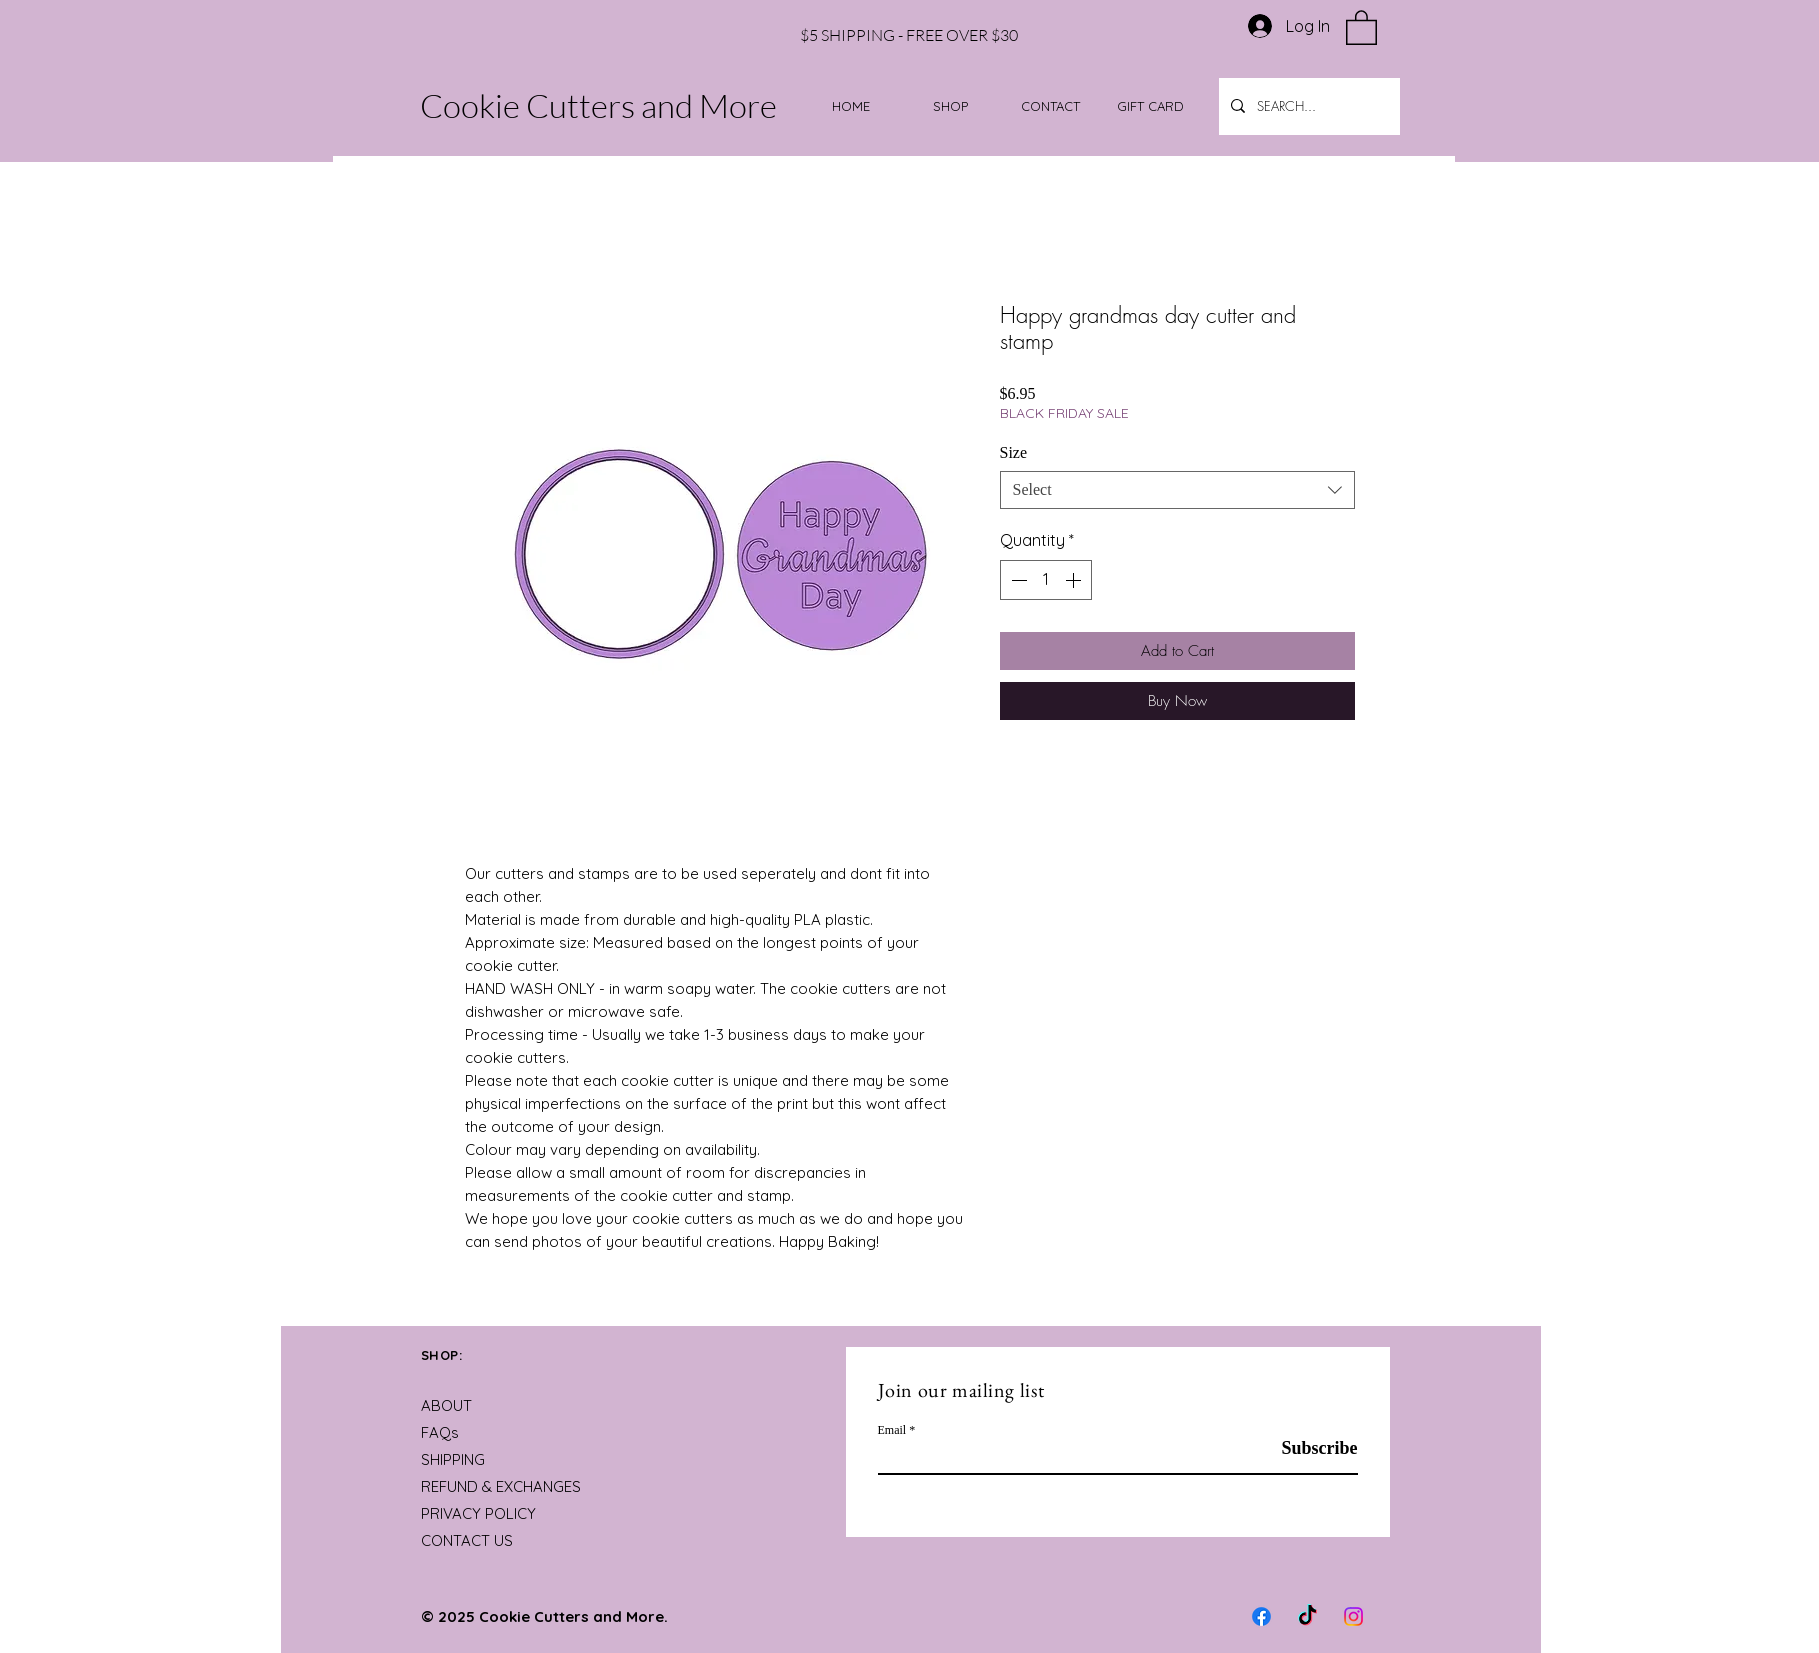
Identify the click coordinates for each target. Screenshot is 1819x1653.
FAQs (440, 1432)
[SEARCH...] (1307, 106)
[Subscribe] (1307, 1448)
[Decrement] (1017, 580)
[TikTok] (1307, 1616)
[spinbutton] (1046, 580)
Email (892, 1430)
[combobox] (1177, 490)
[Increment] (1075, 580)
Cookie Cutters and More (598, 105)
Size (1014, 452)
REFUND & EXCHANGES (501, 1486)
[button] (1361, 26)
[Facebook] (1261, 1616)
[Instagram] (1353, 1616)
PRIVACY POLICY (478, 1513)
